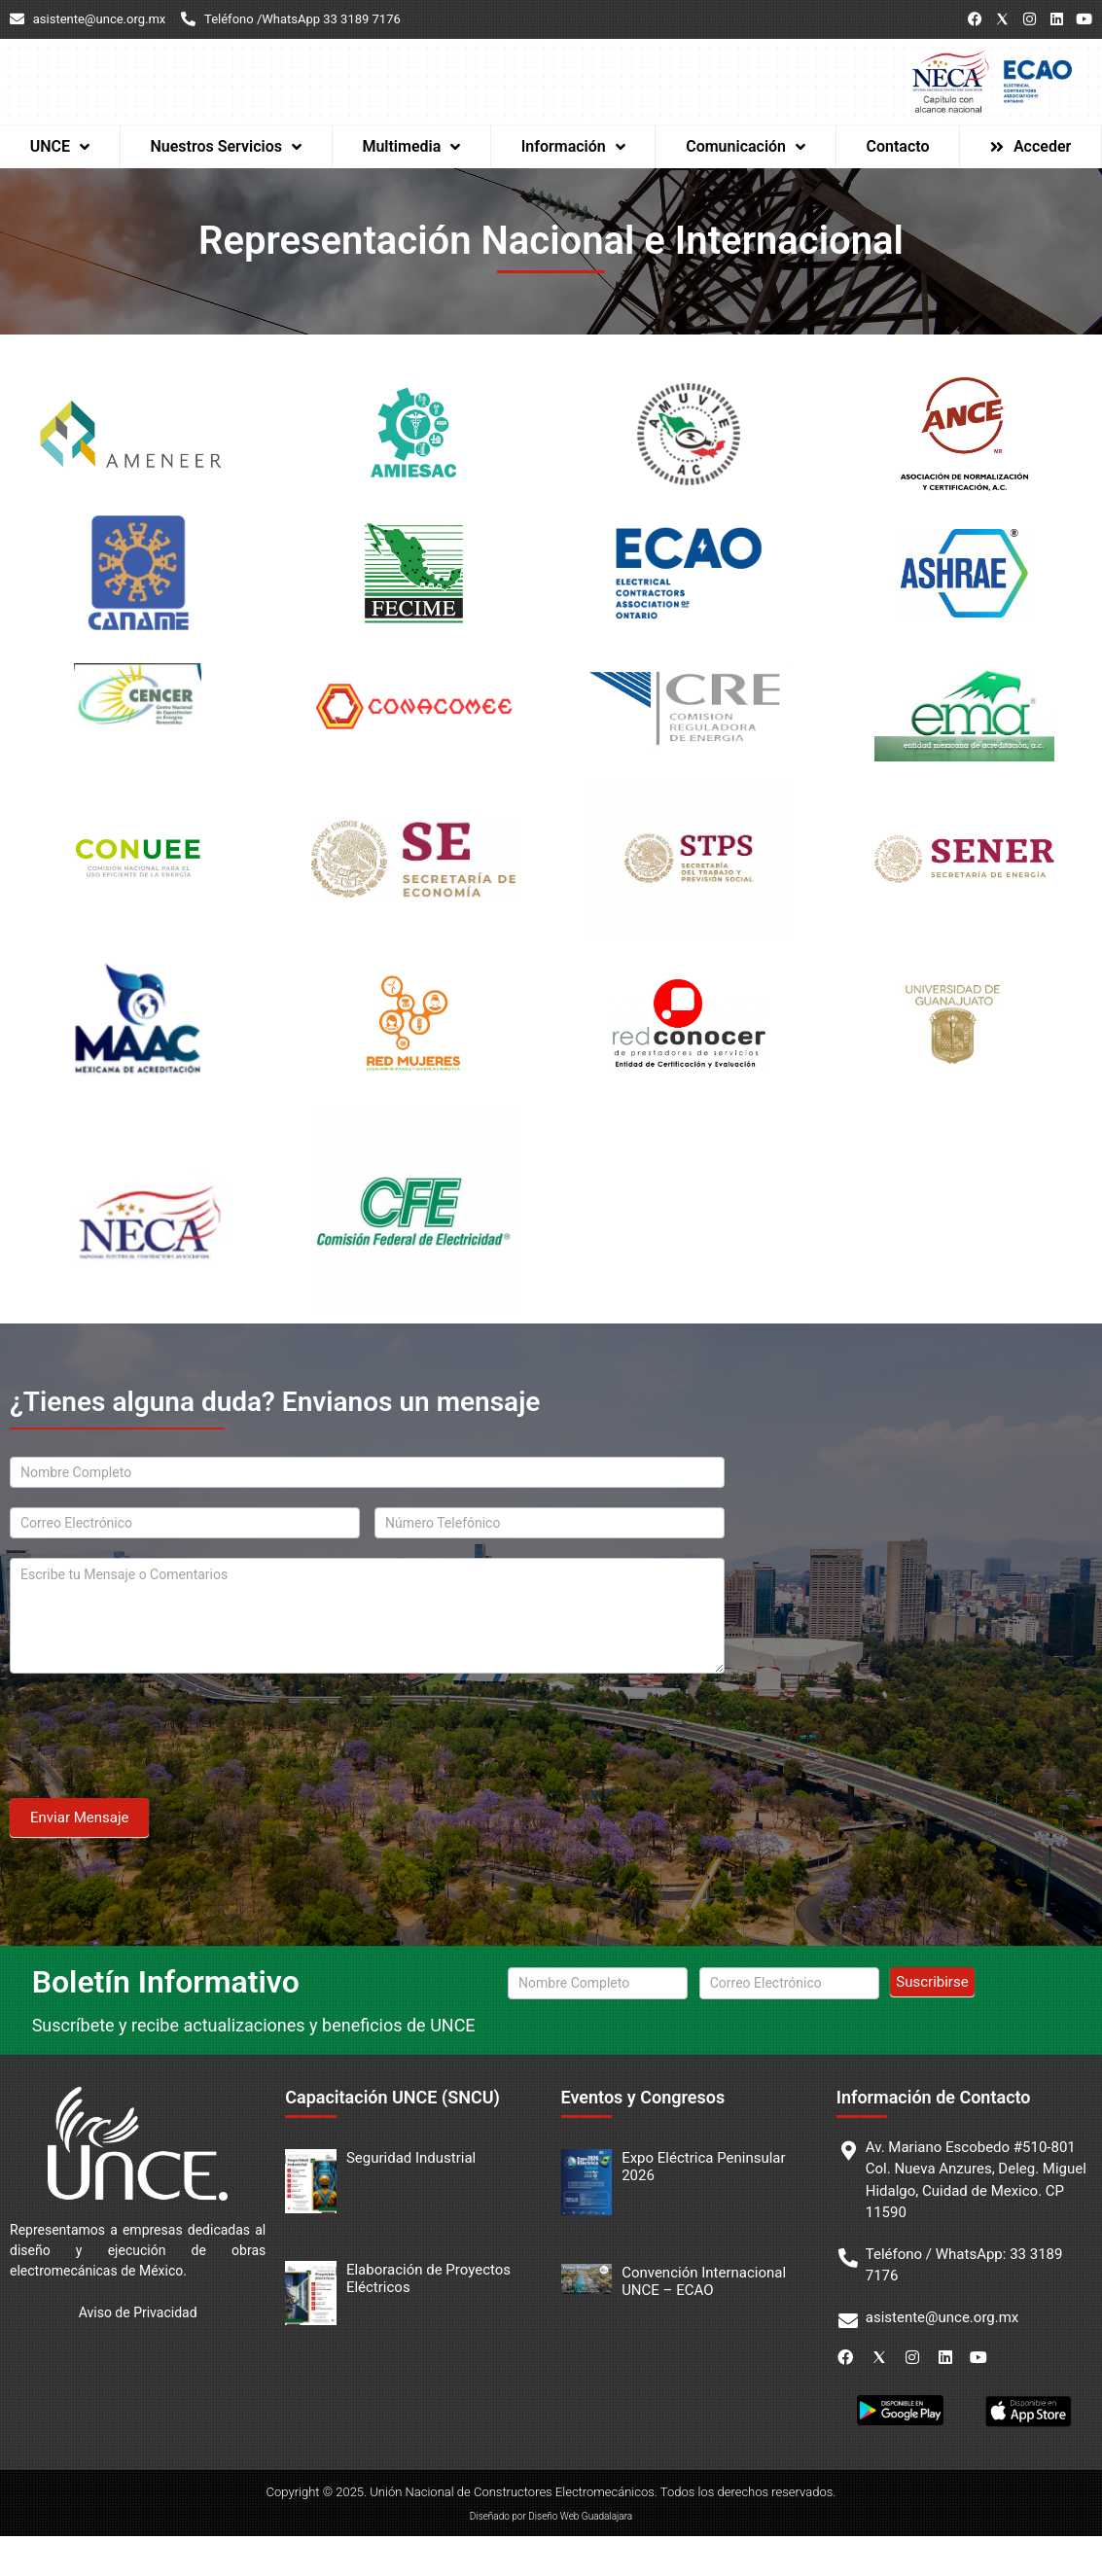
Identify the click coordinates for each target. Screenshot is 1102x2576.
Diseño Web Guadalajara (580, 2556)
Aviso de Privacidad (138, 2352)
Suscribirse (932, 2021)
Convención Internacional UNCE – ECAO (704, 2321)
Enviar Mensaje (79, 1857)
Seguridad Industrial (411, 2197)
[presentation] (157, 1771)
